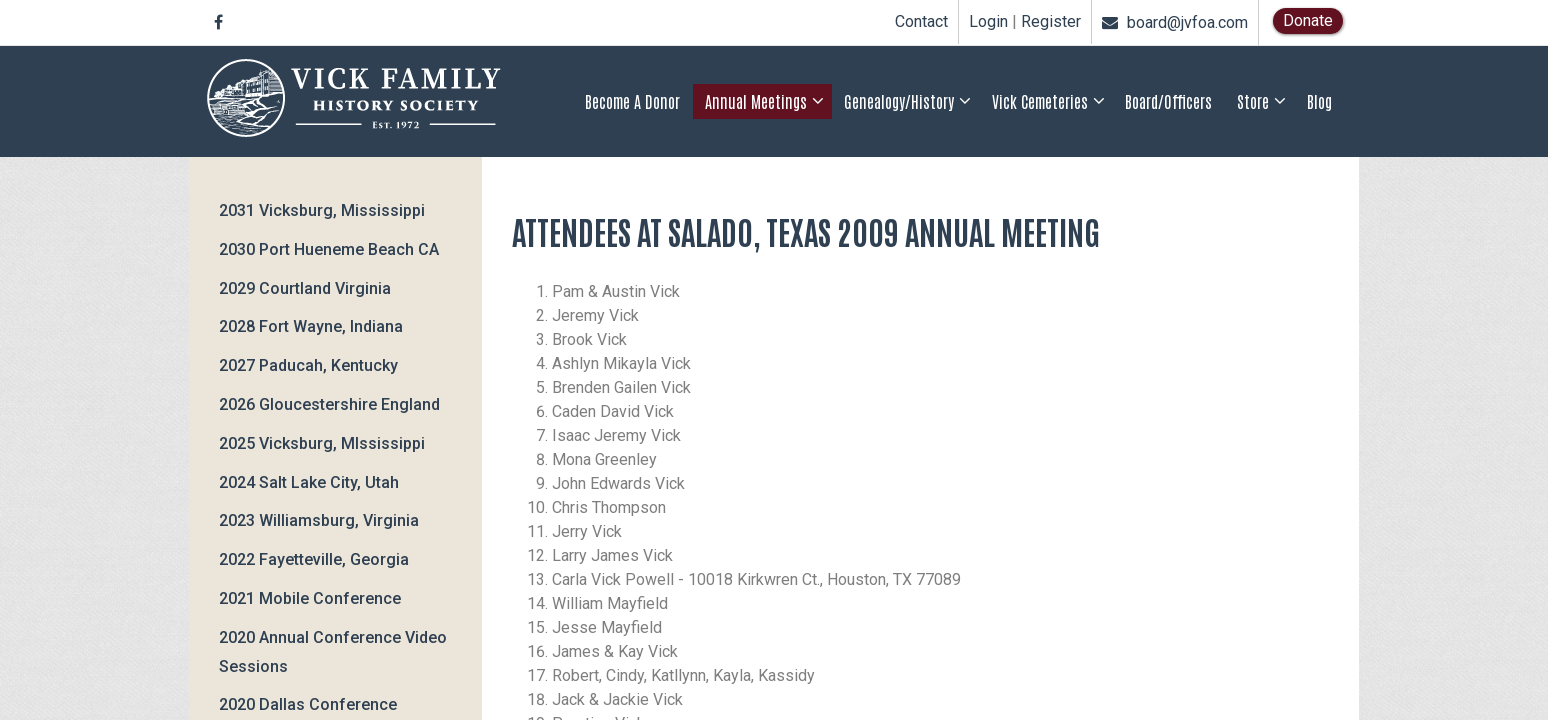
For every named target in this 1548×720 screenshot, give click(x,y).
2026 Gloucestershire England (329, 404)
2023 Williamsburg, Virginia (319, 520)
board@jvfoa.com (1175, 22)
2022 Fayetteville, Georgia (314, 559)
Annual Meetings (756, 101)
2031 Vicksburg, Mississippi (322, 210)
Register (1051, 22)
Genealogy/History (899, 101)
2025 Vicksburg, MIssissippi (322, 443)
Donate (1308, 20)
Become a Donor (632, 101)
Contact (921, 21)
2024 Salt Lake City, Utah (309, 482)
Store (1253, 101)
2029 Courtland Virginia (305, 288)
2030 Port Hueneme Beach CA (329, 249)
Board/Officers (1168, 101)
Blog (1319, 101)
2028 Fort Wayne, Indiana (311, 326)
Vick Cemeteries (1040, 101)
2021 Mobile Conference (310, 598)
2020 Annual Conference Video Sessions (333, 652)
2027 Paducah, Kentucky (308, 365)
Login (988, 22)
